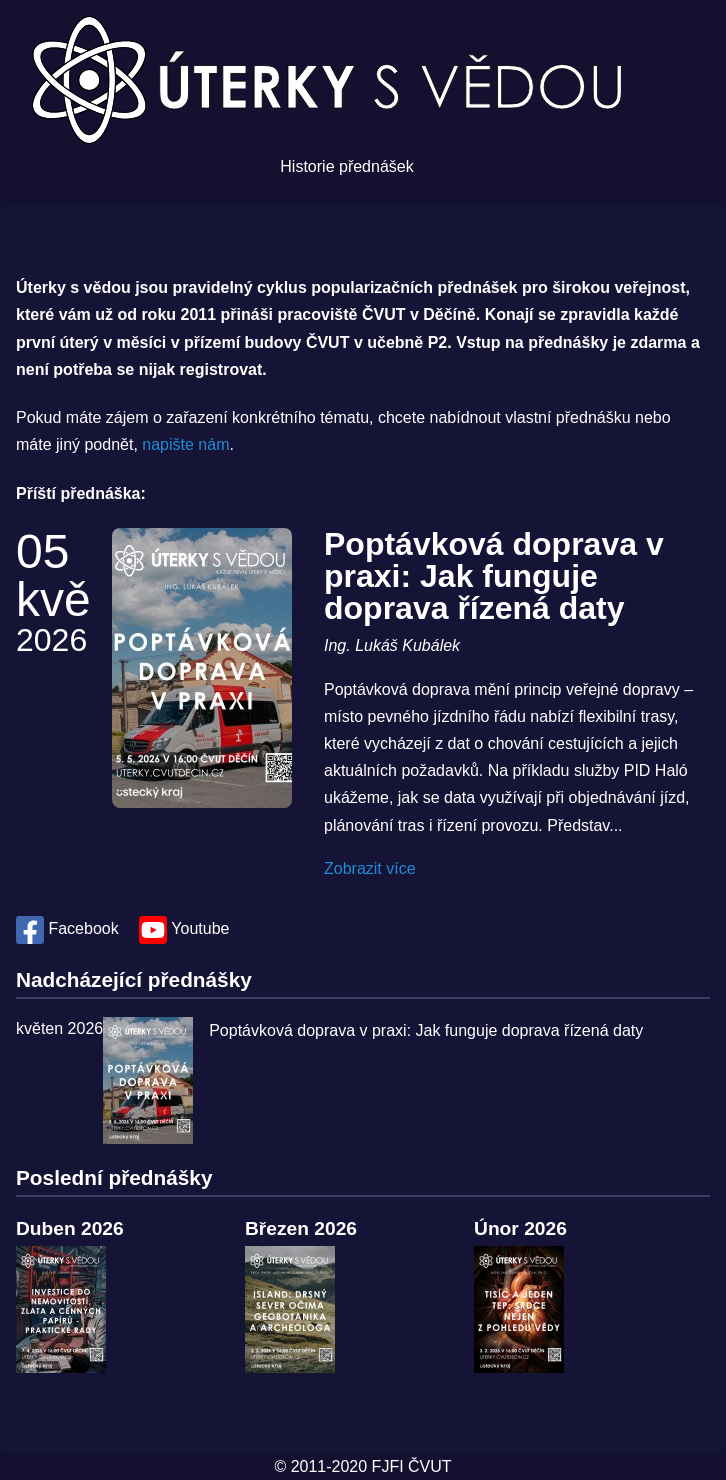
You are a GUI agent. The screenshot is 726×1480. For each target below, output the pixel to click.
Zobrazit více (370, 868)
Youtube (184, 928)
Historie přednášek (346, 166)
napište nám (185, 444)
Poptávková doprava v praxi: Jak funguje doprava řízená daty (494, 576)
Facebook (69, 928)
